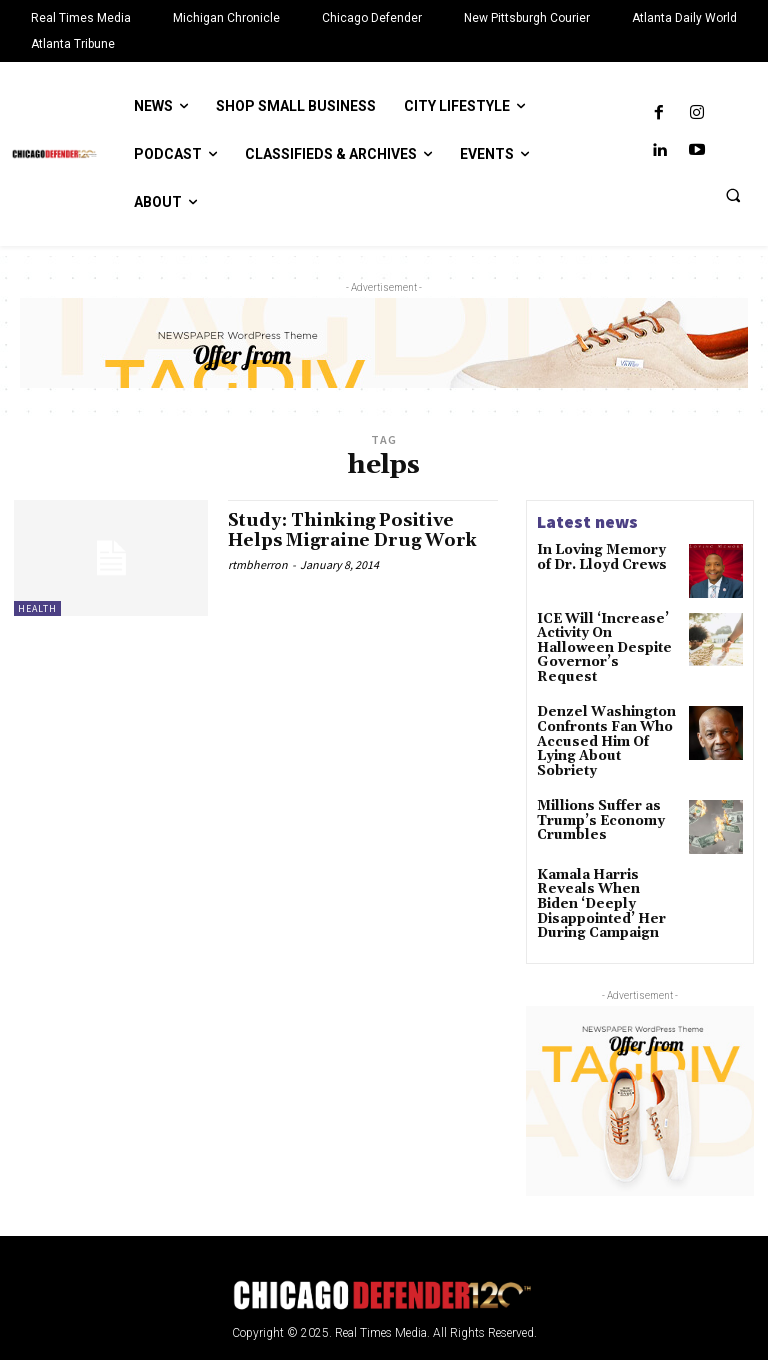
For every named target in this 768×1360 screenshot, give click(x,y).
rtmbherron (258, 564)
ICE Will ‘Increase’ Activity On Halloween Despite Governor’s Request (608, 639)
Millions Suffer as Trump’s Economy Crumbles (596, 779)
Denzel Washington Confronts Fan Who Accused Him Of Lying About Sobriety (608, 712)
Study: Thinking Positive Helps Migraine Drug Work (359, 530)
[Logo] (384, 1234)
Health (37, 608)
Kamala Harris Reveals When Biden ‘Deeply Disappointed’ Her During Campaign (608, 855)
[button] (733, 195)
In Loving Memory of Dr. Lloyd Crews (605, 557)
